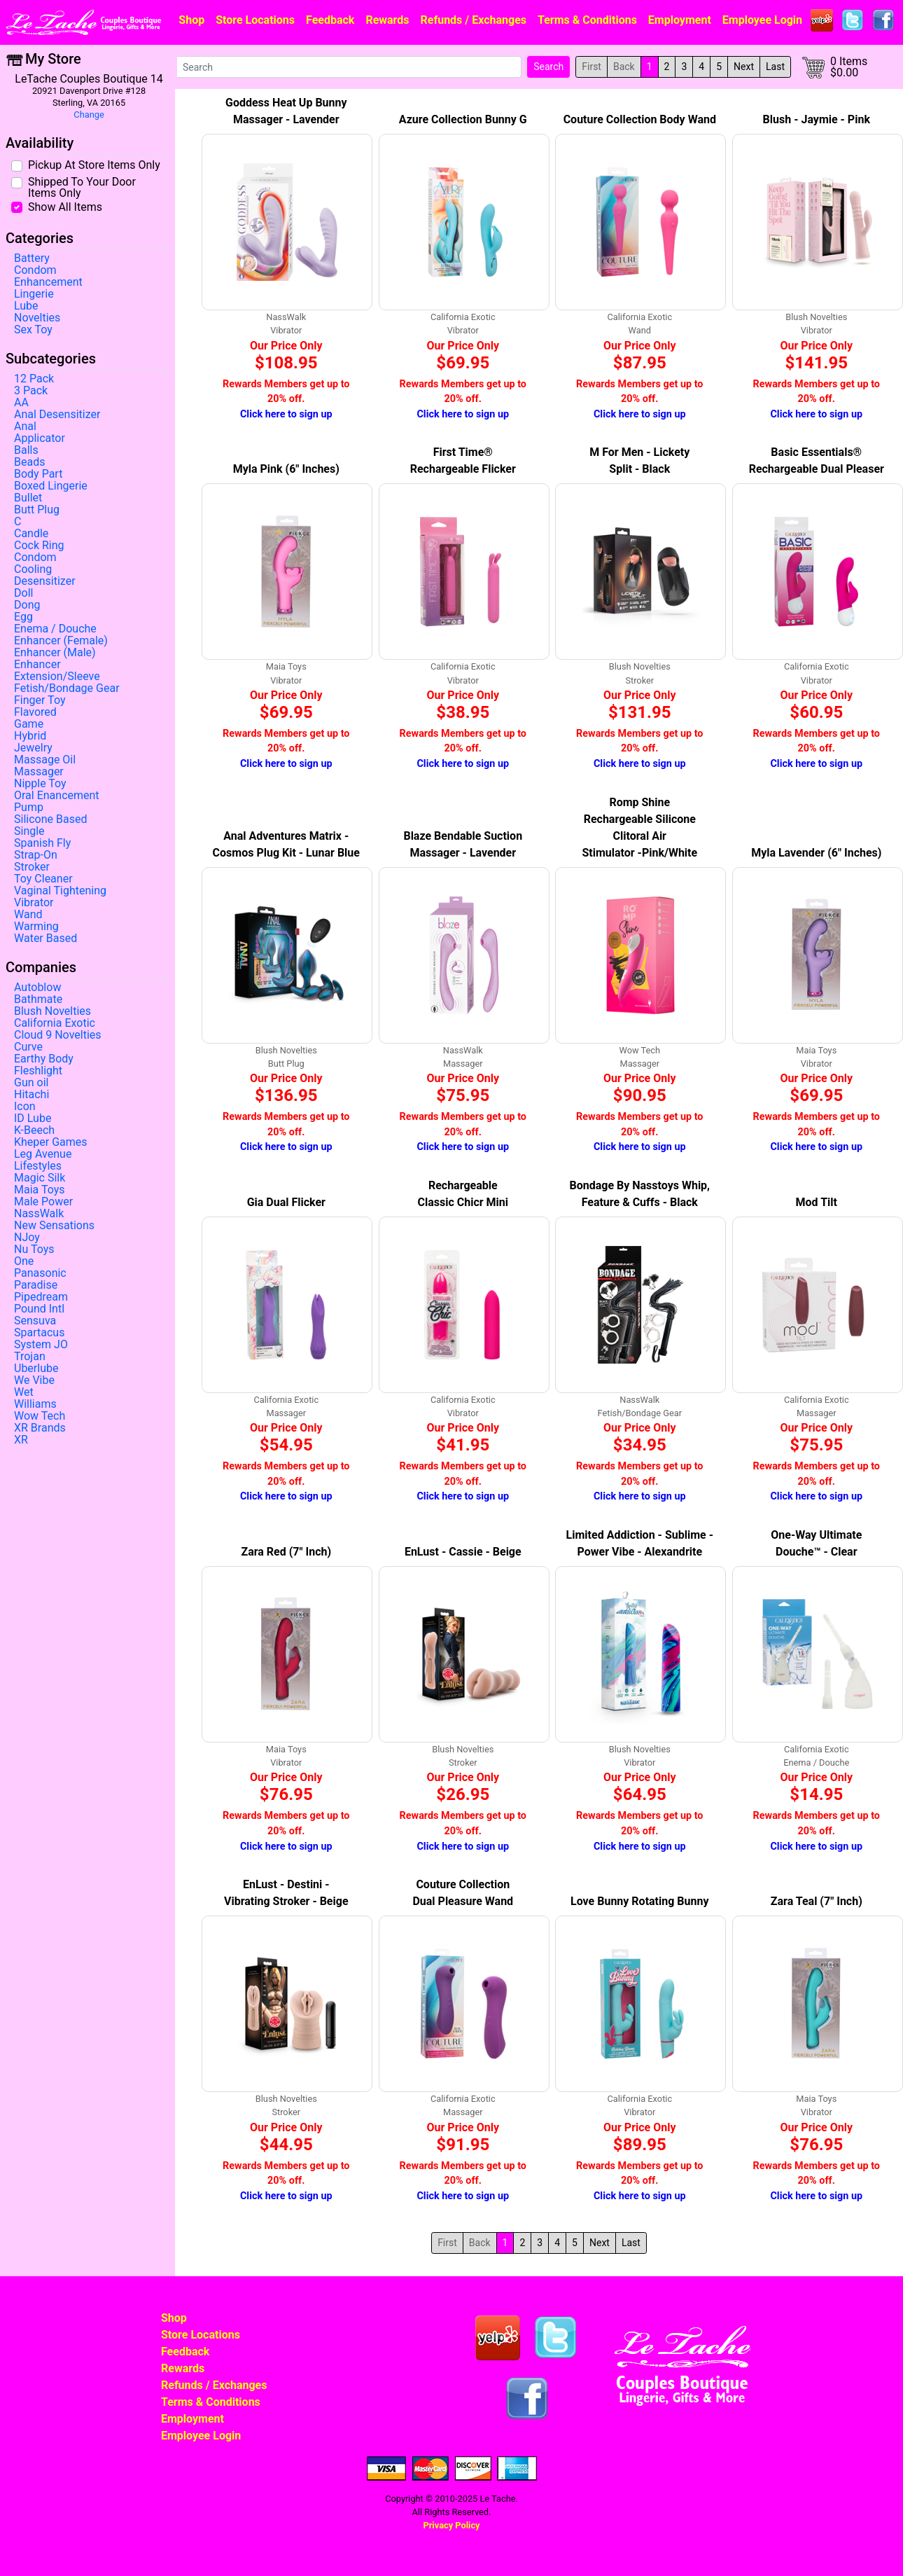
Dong (27, 605)
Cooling (33, 569)
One (24, 1261)
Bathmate (38, 999)
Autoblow (37, 987)
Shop (191, 20)
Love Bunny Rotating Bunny (639, 1901)
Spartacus (39, 1332)
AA (21, 402)
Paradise (35, 1285)
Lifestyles (38, 1166)
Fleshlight (38, 1070)
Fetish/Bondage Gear (67, 688)
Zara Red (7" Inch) (286, 1551)
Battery (32, 258)
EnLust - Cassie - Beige (463, 1551)
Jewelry (33, 748)
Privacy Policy (451, 2525)
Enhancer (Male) (55, 652)
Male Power (43, 1201)
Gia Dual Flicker (286, 1202)
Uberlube (36, 1368)
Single (29, 831)
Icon (25, 1106)
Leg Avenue (42, 1154)
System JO (41, 1344)
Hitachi (31, 1094)
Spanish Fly (42, 843)
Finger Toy (39, 700)
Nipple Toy (40, 783)
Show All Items (65, 206)
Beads (29, 462)
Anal (25, 426)
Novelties (37, 318)
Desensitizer (45, 581)
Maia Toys (39, 1190)
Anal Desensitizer (57, 414)
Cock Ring (39, 545)
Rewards (387, 20)
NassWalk (39, 1213)
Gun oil (31, 1082)
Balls (26, 450)
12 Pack (34, 379)
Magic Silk (39, 1178)
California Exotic (54, 1023)
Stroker (32, 867)
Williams (35, 1404)
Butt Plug (36, 509)
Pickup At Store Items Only (94, 164)
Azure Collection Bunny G (463, 119)
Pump (28, 807)
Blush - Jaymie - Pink (816, 119)
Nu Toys (34, 1249)
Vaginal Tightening (60, 890)
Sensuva (35, 1321)
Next (744, 66)
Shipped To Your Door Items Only (82, 187)
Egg (23, 617)
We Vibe (34, 1380)
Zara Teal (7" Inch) (816, 1901)
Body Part (38, 474)
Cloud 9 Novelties (58, 1035)
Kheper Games (51, 1142)
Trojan (30, 1356)
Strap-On (35, 855)
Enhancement (48, 282)
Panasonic (40, 1273)
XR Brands (40, 1428)
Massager (39, 771)
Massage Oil (45, 760)
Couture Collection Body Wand (640, 119)
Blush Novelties (52, 1011)
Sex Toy (33, 329)
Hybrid (30, 736)
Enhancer (37, 664)
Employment (679, 20)
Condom (35, 270)
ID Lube (32, 1118)
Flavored (35, 712)
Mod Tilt (816, 1202)
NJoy (27, 1237)
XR (21, 1440)
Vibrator (34, 902)
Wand (28, 914)
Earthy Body (44, 1059)
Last (775, 66)
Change (89, 114)
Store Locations (255, 20)
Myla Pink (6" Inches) (286, 469)
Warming (36, 926)
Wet (24, 1392)
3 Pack (31, 390)
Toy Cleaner (43, 879)
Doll (23, 593)
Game (28, 724)
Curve (28, 1047)
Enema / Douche (55, 629)
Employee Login (762, 20)
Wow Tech (39, 1416)
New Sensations (54, 1225)
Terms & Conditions (587, 20)
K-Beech (34, 1130)
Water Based (45, 938)
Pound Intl (39, 1309)
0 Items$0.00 (848, 67)
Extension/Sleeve (57, 676)
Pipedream (41, 1297)
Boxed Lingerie (51, 486)
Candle (31, 533)
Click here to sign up (286, 414)
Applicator (39, 438)
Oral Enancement (56, 795)
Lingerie (34, 294)
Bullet (28, 498)
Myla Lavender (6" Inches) (816, 852)
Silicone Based (50, 819)
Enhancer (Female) (61, 640)
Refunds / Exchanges (473, 20)
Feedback (330, 20)
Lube (26, 306)
